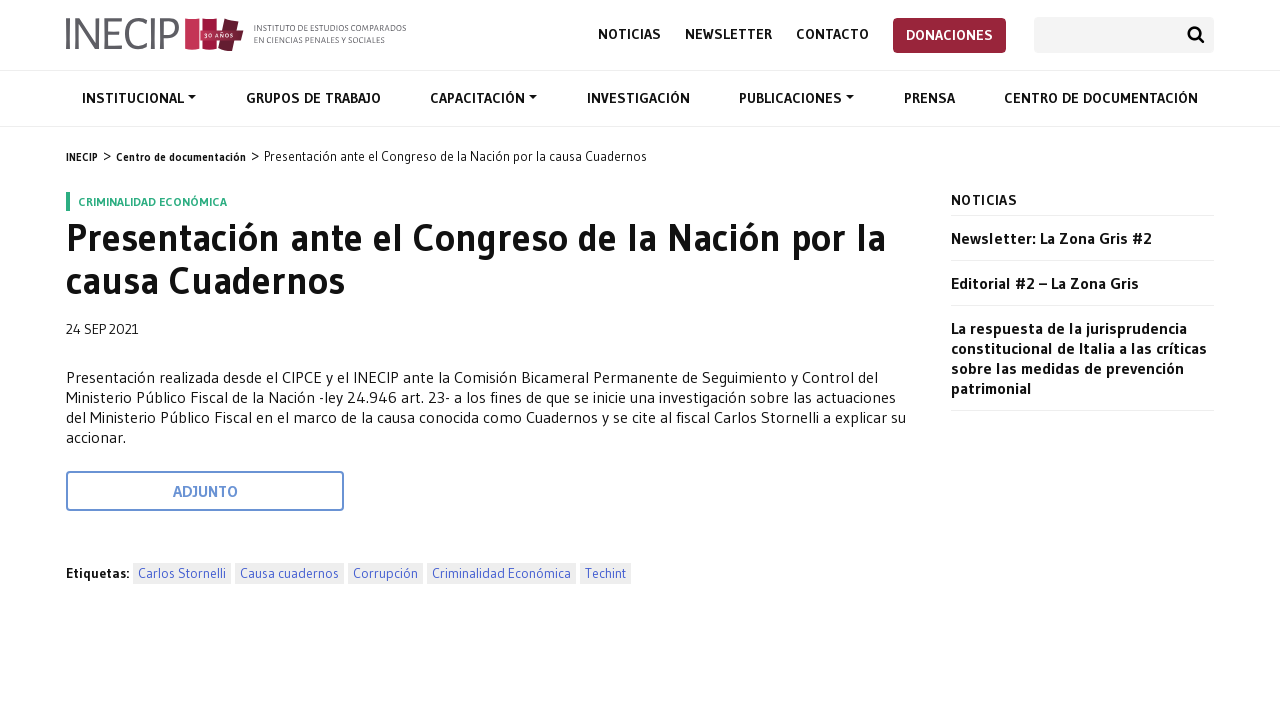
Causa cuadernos (289, 573)
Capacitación (479, 98)
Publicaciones (792, 98)
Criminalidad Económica (501, 573)
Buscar (1196, 35)
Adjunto (205, 491)
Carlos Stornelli (182, 573)
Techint (605, 573)
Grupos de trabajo (313, 98)
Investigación (638, 98)
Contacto (832, 34)
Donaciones (949, 35)
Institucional (135, 98)
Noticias (629, 34)
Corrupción (385, 573)
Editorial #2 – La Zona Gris (1045, 283)
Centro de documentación (1101, 98)
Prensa (929, 98)
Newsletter (728, 34)
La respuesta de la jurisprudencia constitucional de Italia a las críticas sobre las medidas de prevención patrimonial (1079, 358)
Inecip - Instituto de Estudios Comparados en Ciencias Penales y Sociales (236, 33)
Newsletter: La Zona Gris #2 (1051, 238)
